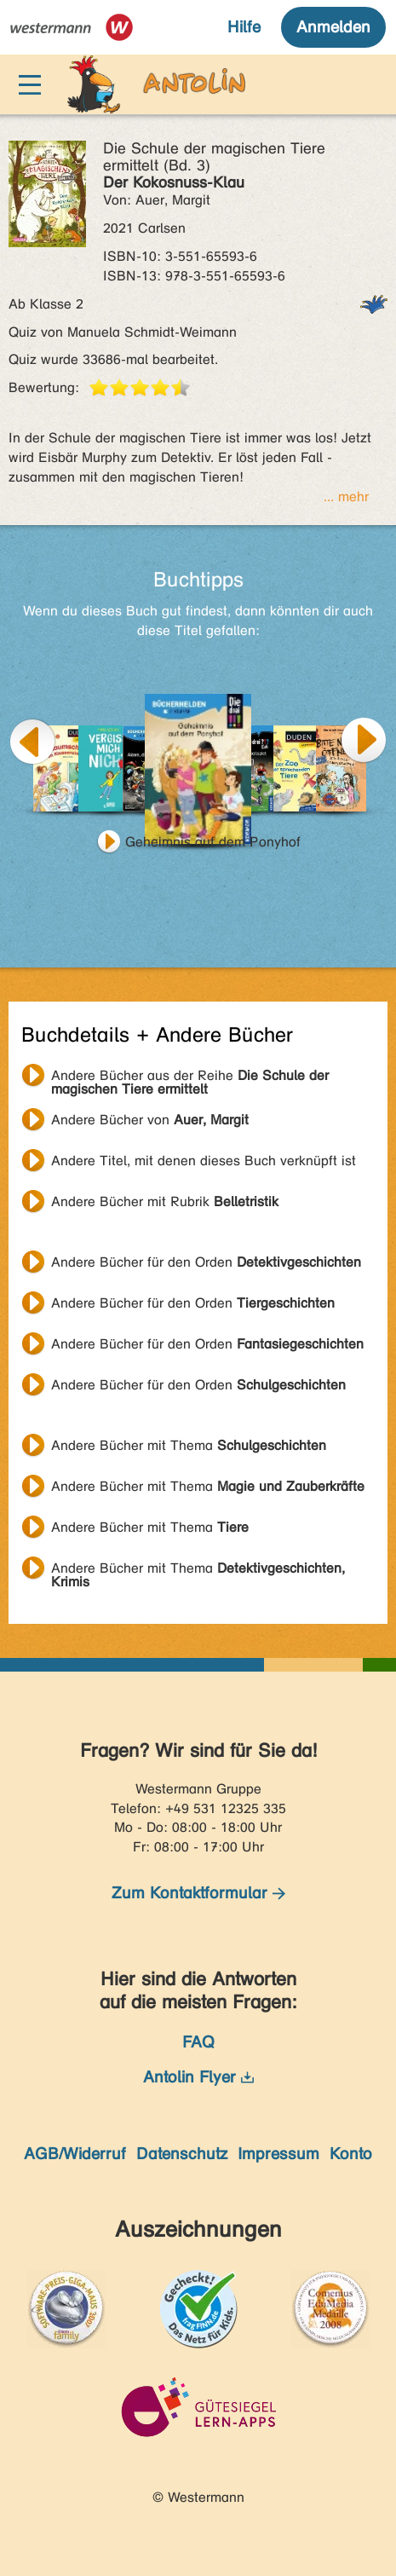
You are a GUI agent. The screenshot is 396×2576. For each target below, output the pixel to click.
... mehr (346, 496)
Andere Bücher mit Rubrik (164, 1201)
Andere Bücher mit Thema (188, 1445)
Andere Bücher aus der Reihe (190, 1077)
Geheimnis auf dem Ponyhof (213, 842)
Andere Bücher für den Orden (206, 1262)
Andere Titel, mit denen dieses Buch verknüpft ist (203, 1160)
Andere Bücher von (150, 1120)
